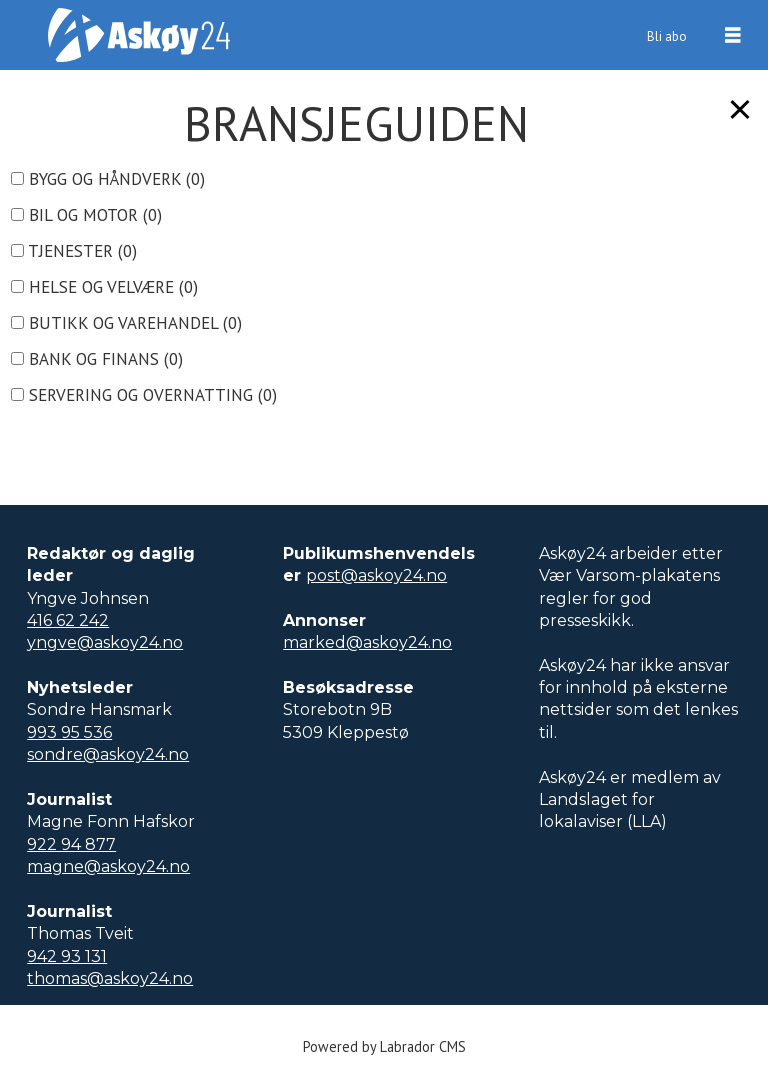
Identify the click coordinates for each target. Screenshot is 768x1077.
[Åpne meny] (733, 35)
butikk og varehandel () (126, 323)
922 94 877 (71, 844)
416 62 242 (68, 620)
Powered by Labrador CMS (384, 1046)
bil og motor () (86, 215)
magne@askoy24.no (108, 866)
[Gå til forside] (139, 35)
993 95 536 (69, 732)
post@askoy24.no (376, 575)
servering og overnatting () (144, 395)
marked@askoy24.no (367, 642)
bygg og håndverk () (108, 179)
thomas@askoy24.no (110, 978)
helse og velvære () (104, 287)
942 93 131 (67, 956)
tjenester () (74, 251)
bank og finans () (97, 359)
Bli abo (667, 36)
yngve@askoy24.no (105, 642)
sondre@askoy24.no (108, 754)
